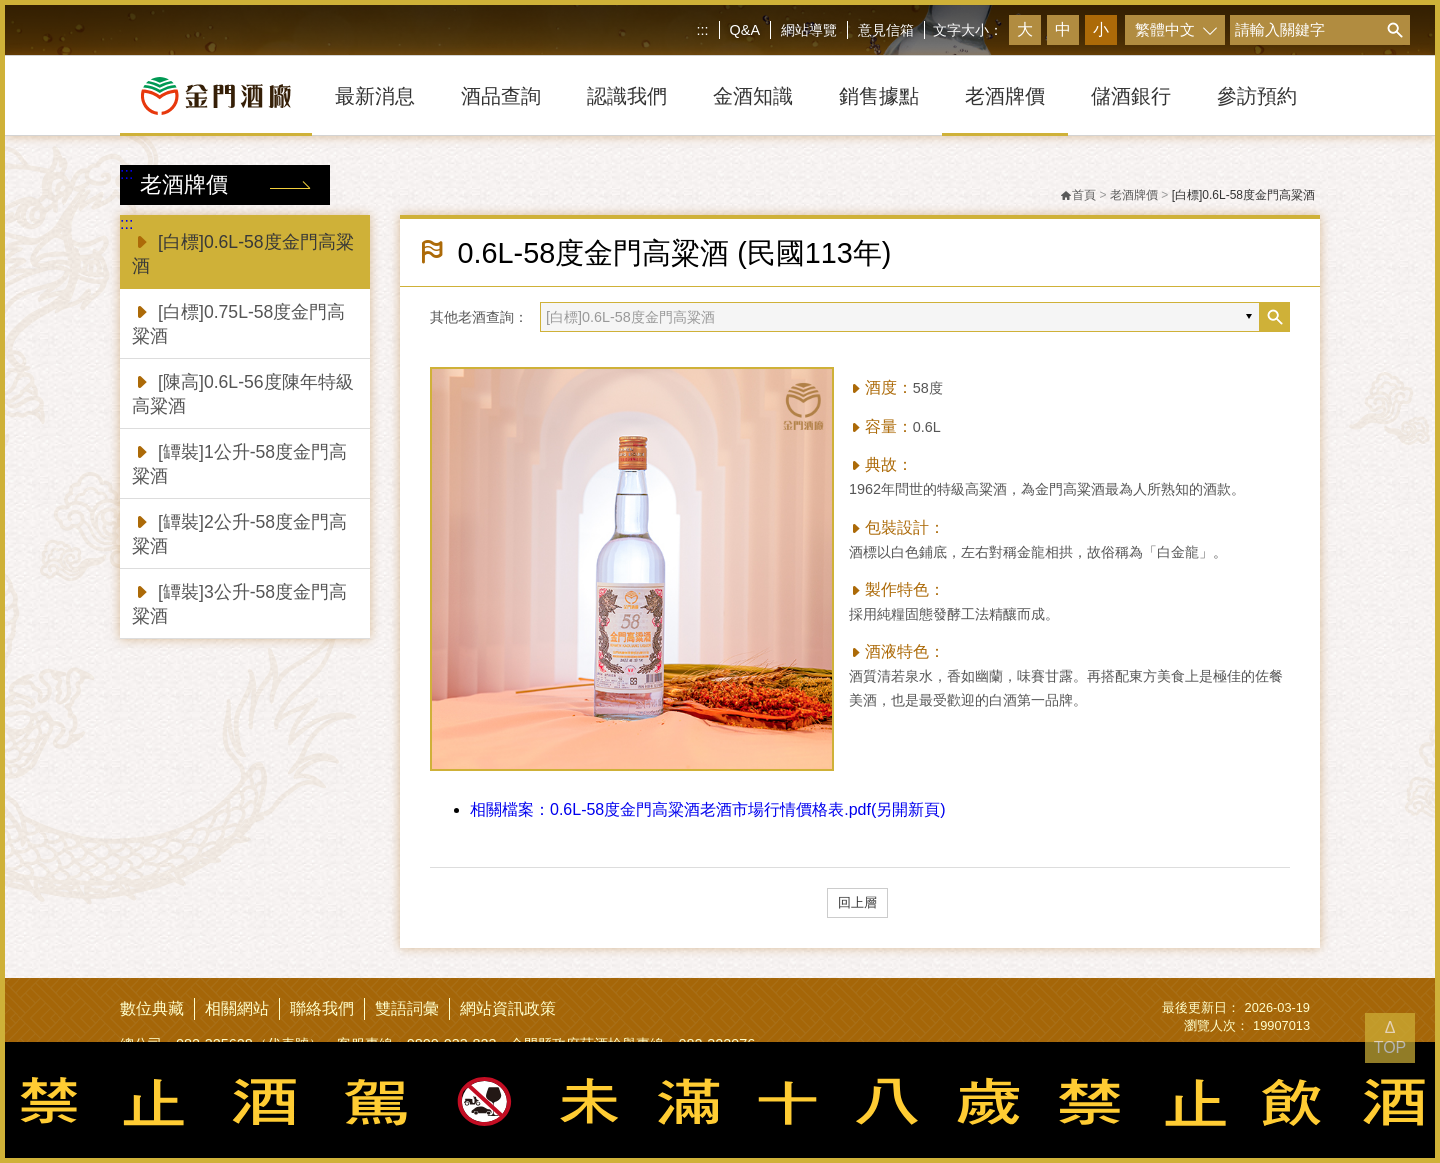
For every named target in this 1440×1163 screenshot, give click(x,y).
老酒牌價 (1134, 195)
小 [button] (1101, 29)
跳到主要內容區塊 (4, 4)
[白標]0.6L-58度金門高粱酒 (243, 252)
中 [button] (1063, 29)
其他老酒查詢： (479, 317)
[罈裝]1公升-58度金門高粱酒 (239, 462)
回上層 (857, 902)
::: (703, 30)
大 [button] (1025, 29)
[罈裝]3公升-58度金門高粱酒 (239, 602)
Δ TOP (1390, 1037)
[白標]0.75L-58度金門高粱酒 (238, 322)
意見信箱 (886, 30)
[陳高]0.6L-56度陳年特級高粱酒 (243, 392)
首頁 (1078, 195)
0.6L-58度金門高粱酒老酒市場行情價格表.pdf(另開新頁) (708, 809)
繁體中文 (1165, 29)
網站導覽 (809, 30)
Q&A (745, 30)
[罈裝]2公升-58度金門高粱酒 (239, 532)
